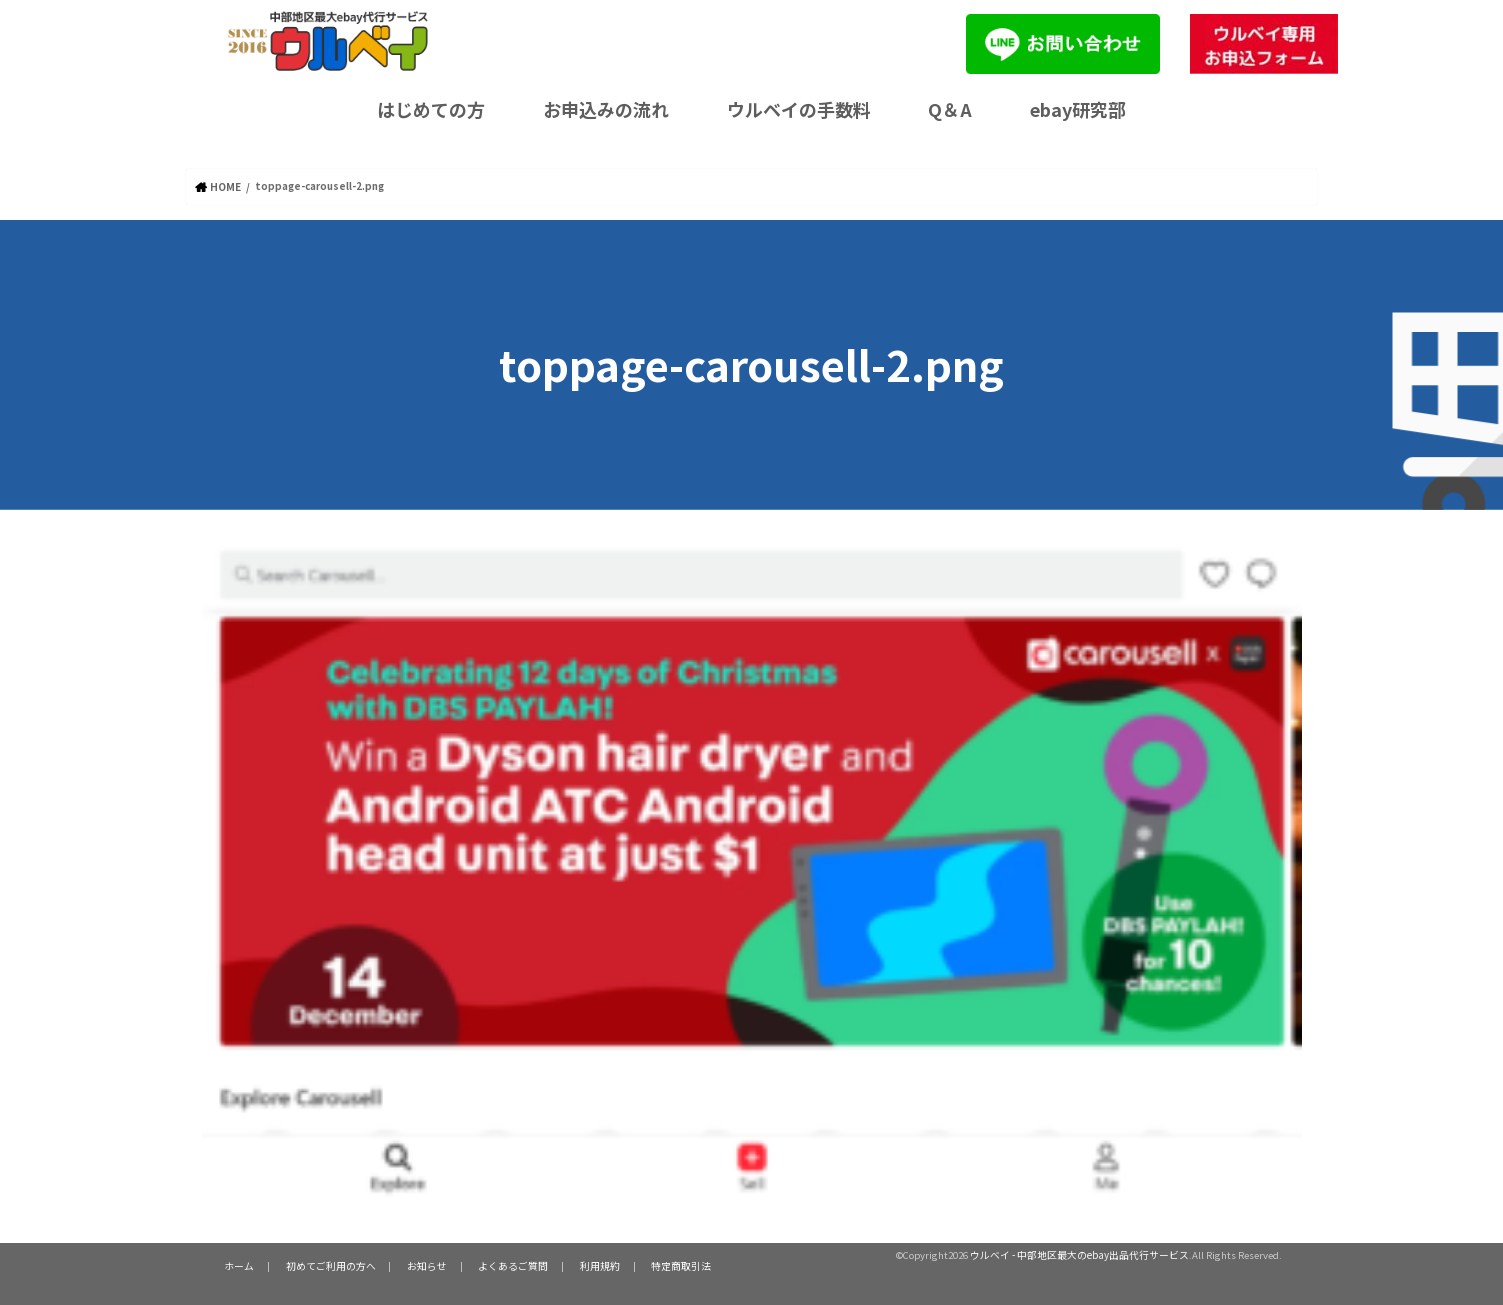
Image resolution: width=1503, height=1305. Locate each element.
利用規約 (575, 1265)
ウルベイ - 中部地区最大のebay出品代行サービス (1080, 1254)
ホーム (236, 1265)
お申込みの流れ (606, 109)
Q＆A (950, 109)
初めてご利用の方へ (322, 1265)
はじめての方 (431, 109)
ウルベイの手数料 (799, 109)
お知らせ (413, 1265)
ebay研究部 (1078, 109)
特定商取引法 (651, 1265)
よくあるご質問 (494, 1265)
